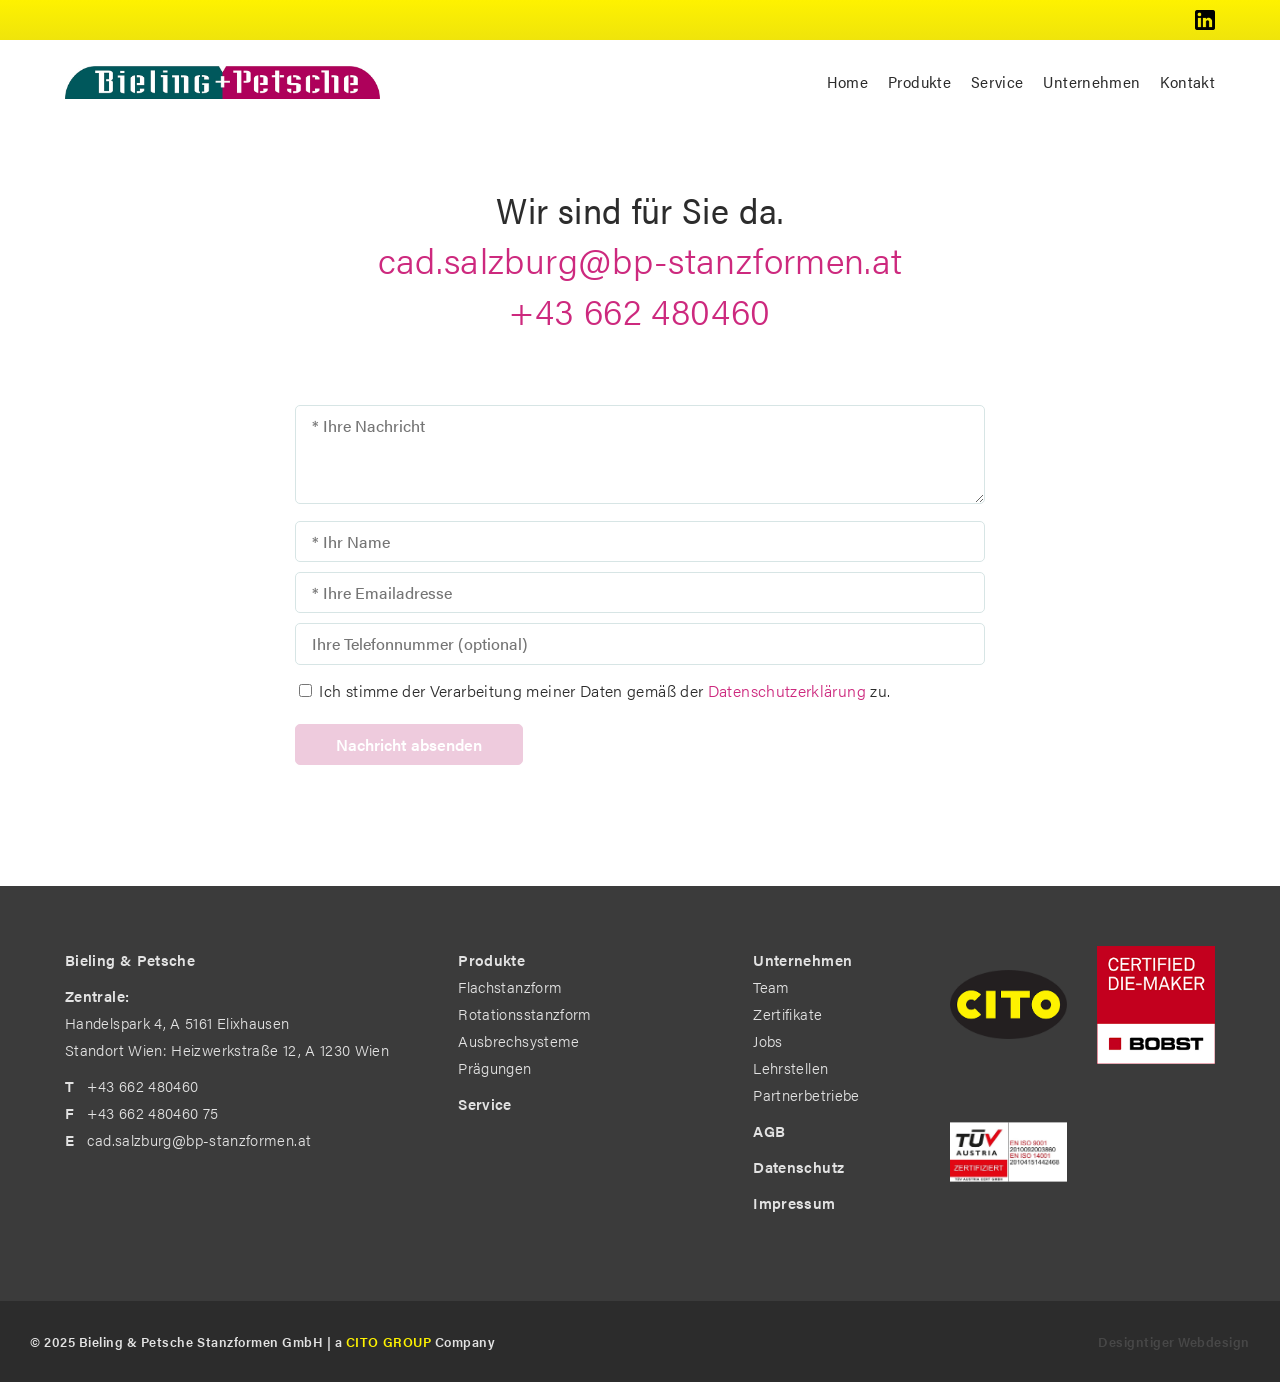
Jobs (767, 1040)
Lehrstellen (790, 1067)
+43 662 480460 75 (152, 1112)
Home (847, 81)
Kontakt (1187, 81)
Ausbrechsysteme (518, 1040)
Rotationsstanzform (524, 1013)
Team (771, 986)
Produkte (919, 81)
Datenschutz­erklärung (787, 690)
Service (997, 81)
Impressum (794, 1202)
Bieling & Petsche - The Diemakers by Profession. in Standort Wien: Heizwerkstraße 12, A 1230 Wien (222, 82)
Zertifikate (787, 1013)
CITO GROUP (388, 1341)
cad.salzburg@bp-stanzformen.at (640, 259)
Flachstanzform (510, 986)
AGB (769, 1130)
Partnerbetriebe (806, 1094)
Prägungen (494, 1067)
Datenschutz (798, 1166)
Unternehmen (1091, 81)
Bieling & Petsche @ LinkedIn (1205, 20)
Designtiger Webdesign (1174, 1341)
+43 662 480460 (639, 310)
